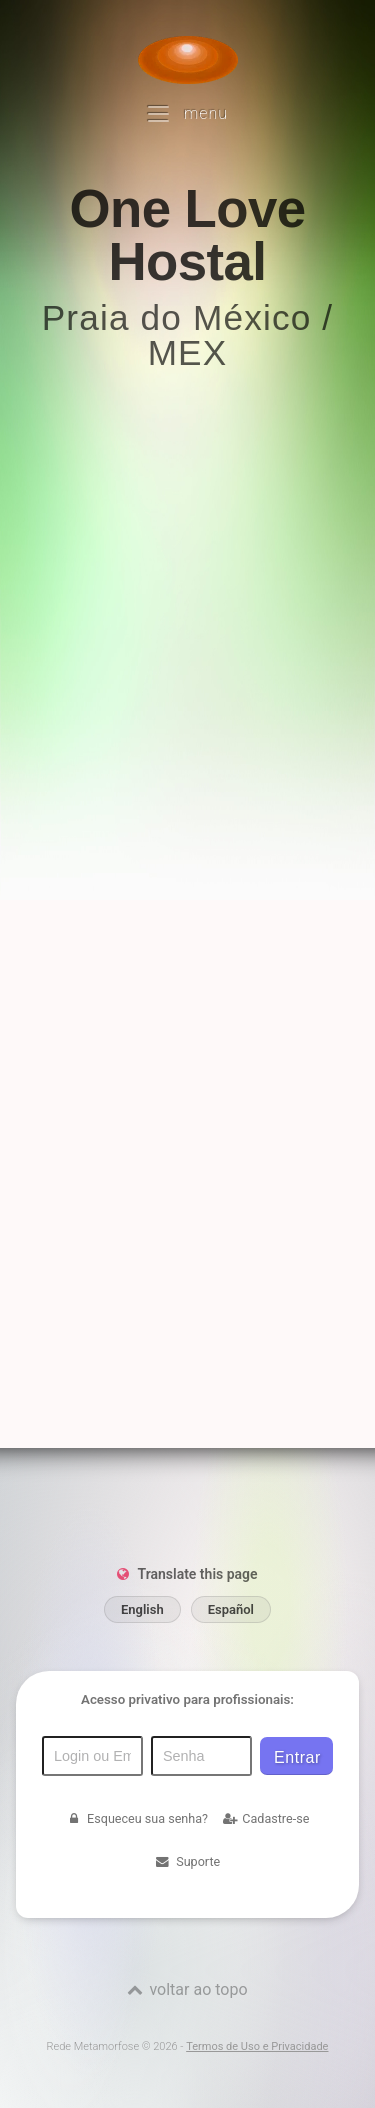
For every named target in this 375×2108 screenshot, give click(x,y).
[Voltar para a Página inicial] (188, 60)
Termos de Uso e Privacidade (257, 2046)
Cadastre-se (266, 1818)
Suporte (187, 1861)
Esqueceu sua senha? (137, 1818)
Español (231, 1609)
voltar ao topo (198, 1989)
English (142, 1609)
